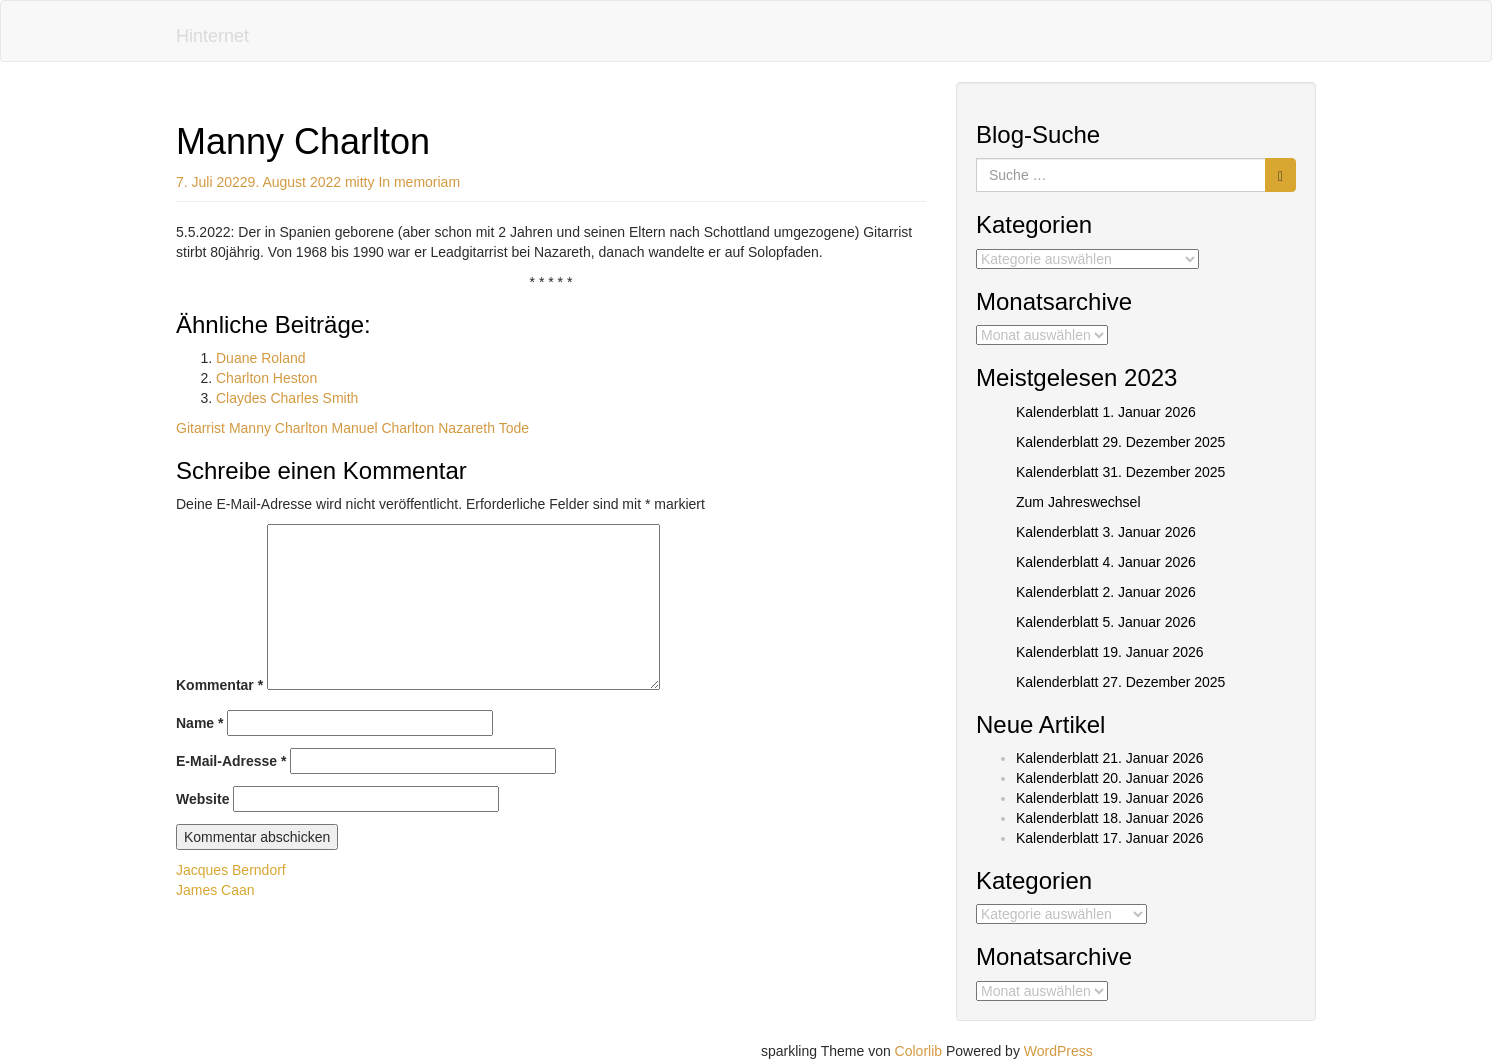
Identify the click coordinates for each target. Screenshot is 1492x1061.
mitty (360, 182)
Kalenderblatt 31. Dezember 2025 (1120, 472)
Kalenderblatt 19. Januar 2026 (1110, 652)
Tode (514, 428)
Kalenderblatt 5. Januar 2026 (1106, 622)
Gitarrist (200, 428)
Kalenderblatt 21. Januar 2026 (1110, 758)
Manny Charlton (278, 428)
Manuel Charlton (383, 428)
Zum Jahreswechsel (1078, 502)
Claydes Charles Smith (287, 398)
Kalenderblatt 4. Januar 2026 (1106, 562)
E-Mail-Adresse (231, 761)
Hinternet (212, 36)
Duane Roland (261, 358)
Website (202, 799)
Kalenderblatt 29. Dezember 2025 (1120, 442)
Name (199, 723)
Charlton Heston (266, 378)
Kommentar (219, 685)
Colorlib (918, 1051)
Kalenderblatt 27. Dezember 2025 (1120, 682)
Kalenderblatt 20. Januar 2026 (1110, 778)
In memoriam (419, 182)
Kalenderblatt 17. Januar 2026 (1110, 838)
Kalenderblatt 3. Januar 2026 (1106, 532)
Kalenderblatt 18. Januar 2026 (1110, 818)
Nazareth (466, 428)
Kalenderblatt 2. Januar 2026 (1106, 592)
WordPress (1058, 1051)
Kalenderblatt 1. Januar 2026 (1106, 412)
